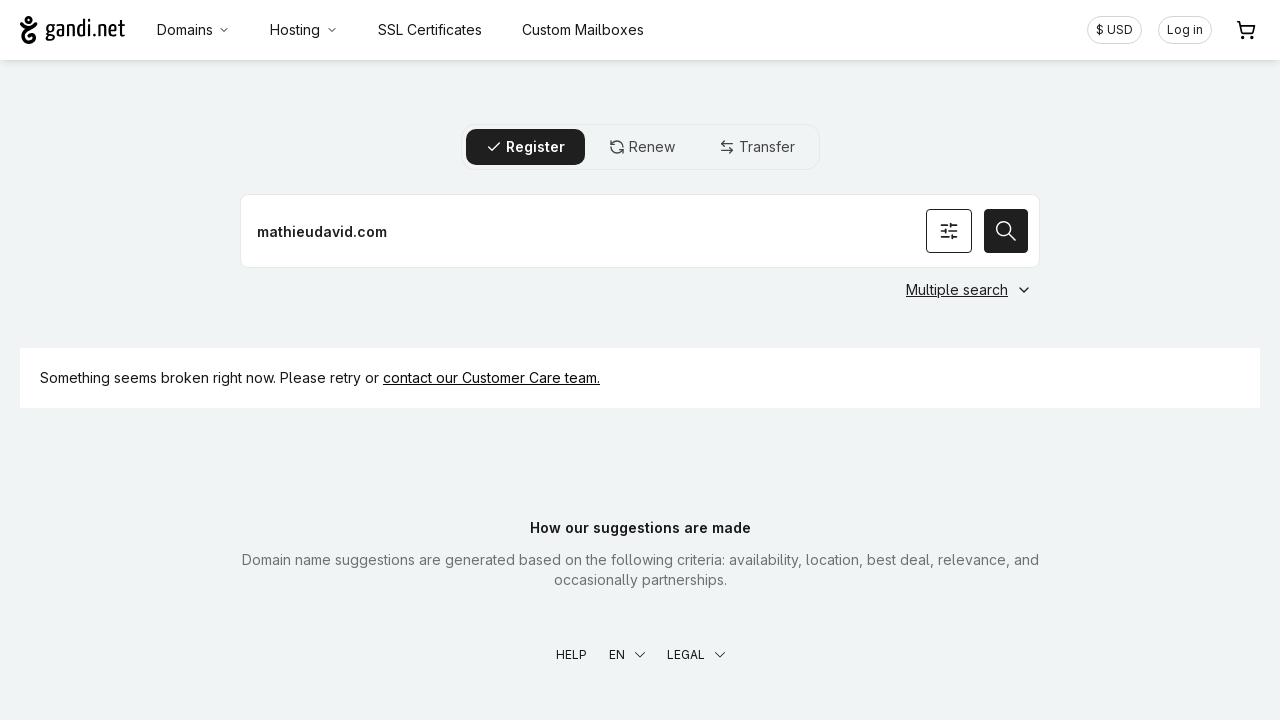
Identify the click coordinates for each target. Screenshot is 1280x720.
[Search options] (949, 231)
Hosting (304, 29)
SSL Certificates (430, 29)
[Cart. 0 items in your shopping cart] (1246, 30)
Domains (194, 29)
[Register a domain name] (640, 231)
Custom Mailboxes (583, 29)
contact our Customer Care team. (491, 377)
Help (571, 654)
